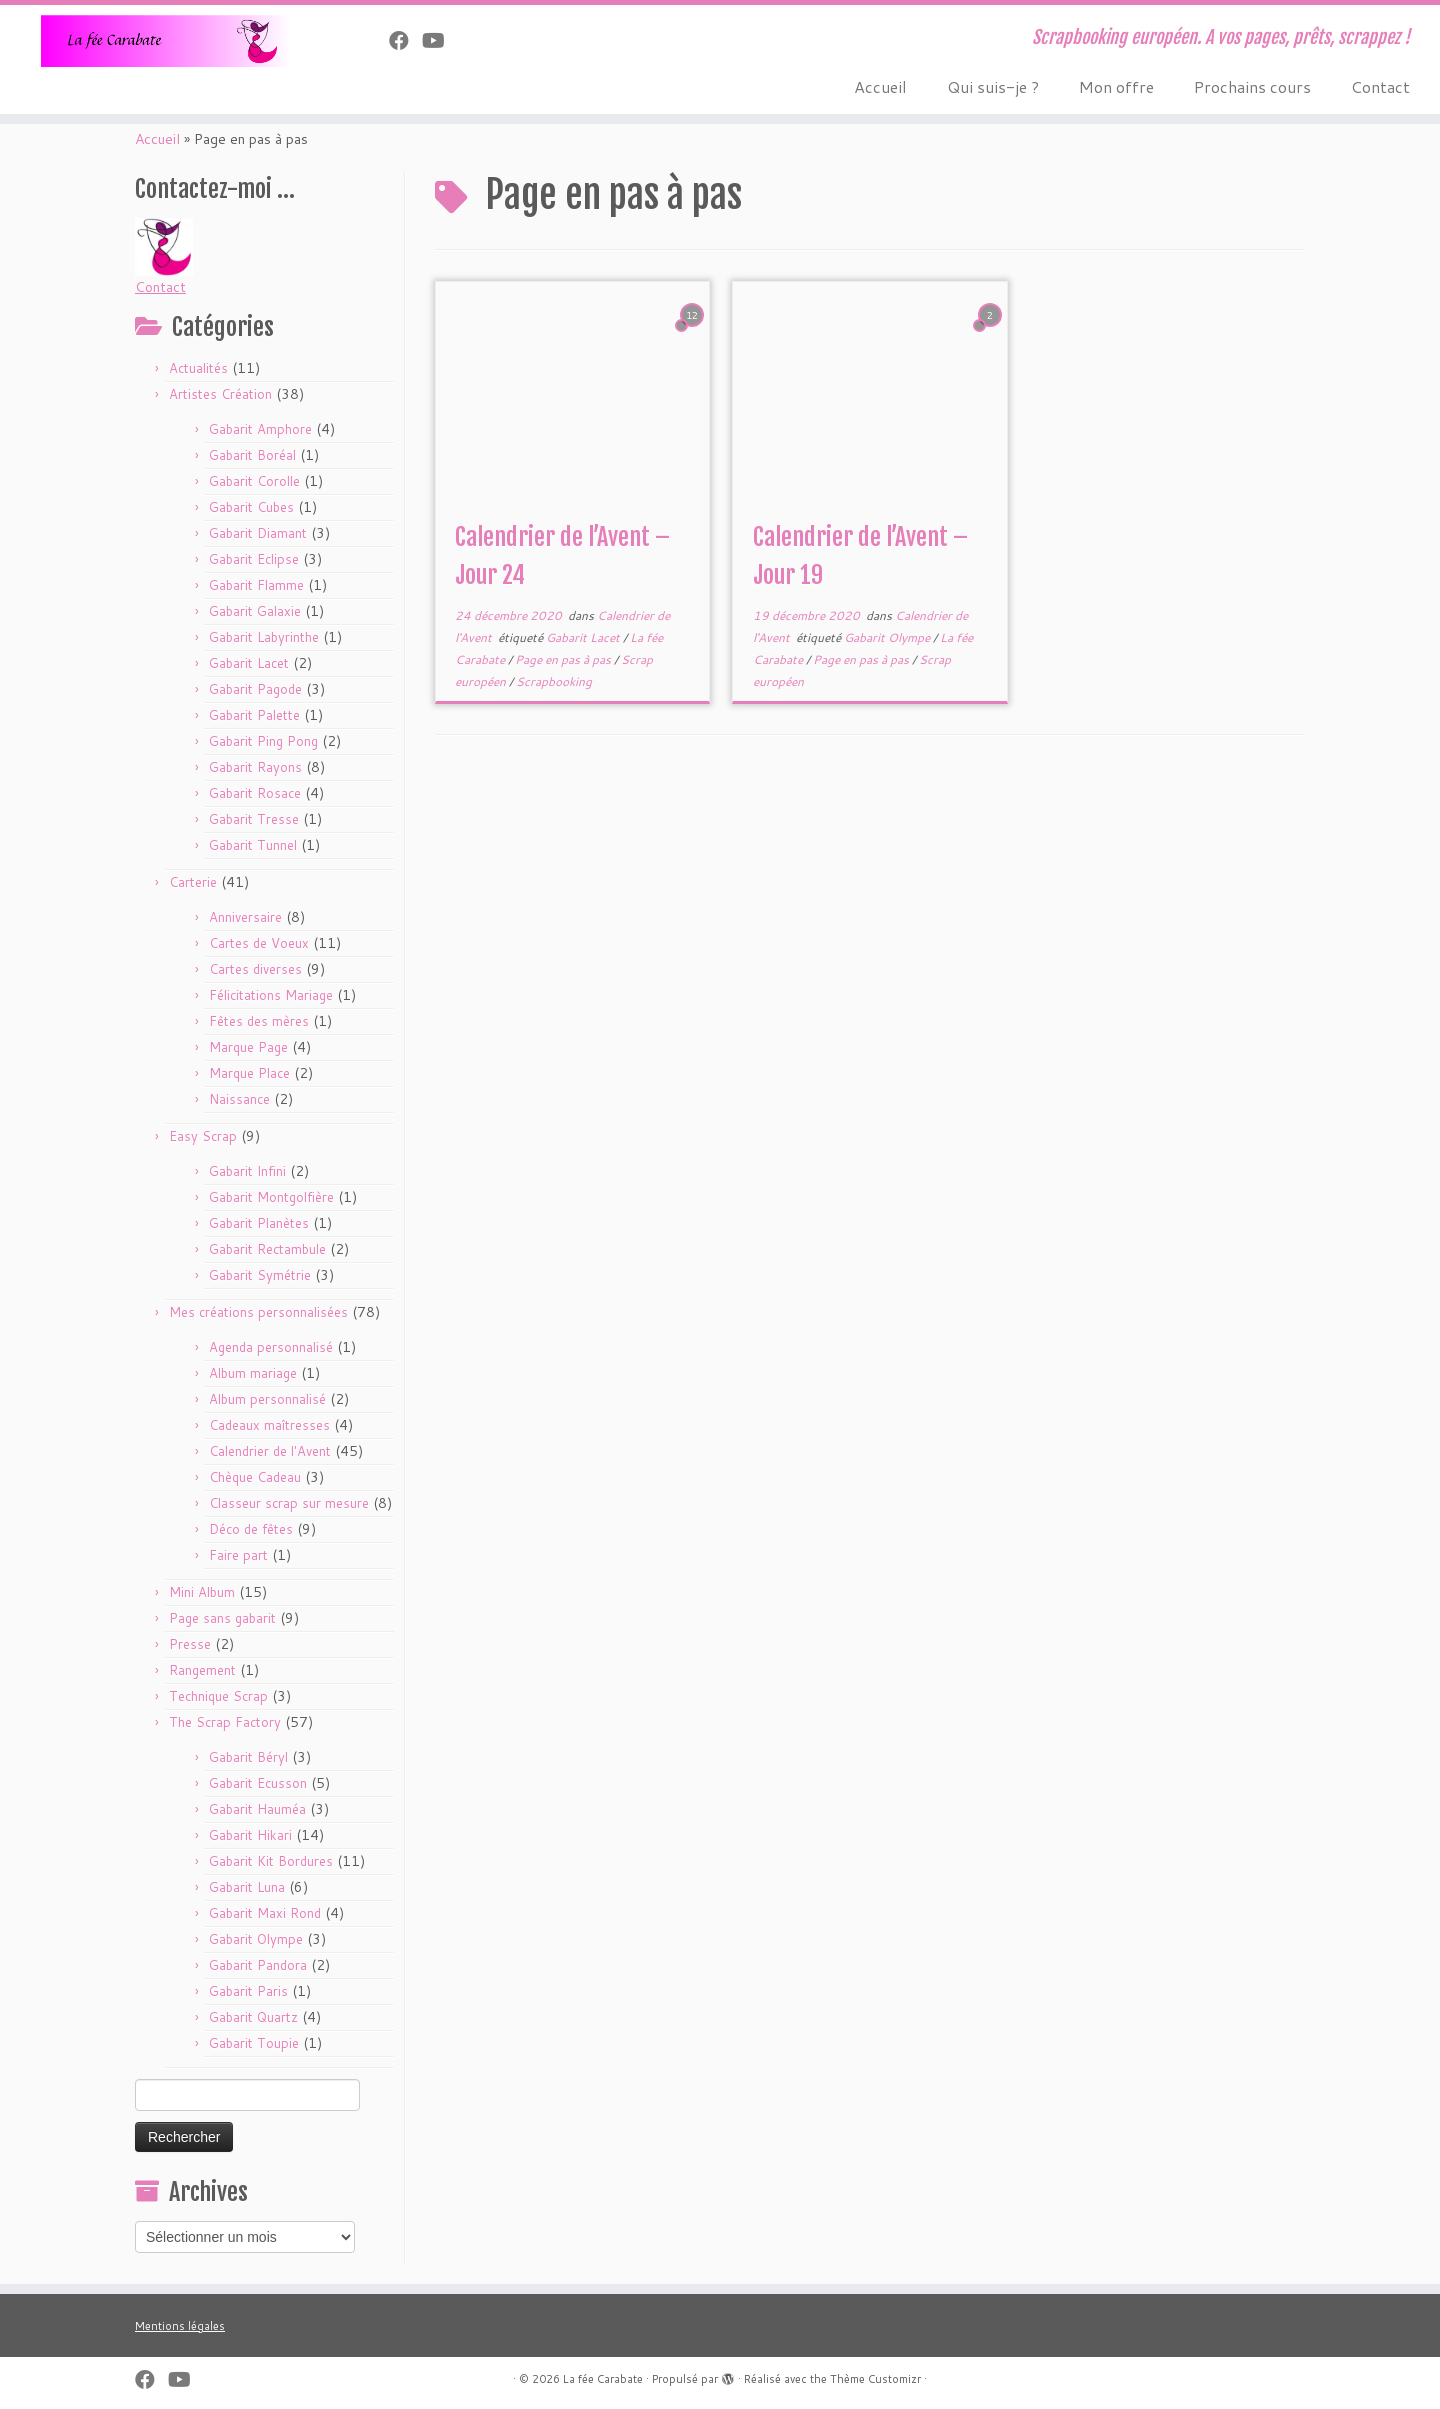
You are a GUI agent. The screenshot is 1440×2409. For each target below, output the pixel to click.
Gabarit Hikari (250, 1835)
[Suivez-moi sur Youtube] (440, 40)
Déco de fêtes (251, 1529)
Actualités (198, 368)
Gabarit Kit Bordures (271, 1861)
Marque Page (248, 1047)
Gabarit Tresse (254, 819)
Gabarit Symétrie (260, 1275)
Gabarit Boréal (252, 455)
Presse (190, 1644)
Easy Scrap (203, 1136)
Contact (1380, 86)
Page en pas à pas (564, 659)
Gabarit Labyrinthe (264, 637)
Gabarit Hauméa (257, 1809)
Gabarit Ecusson (258, 1783)
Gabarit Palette (254, 715)
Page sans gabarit (222, 1618)
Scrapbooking (554, 681)
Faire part (238, 1555)
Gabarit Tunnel (253, 845)
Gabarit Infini (247, 1171)
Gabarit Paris (248, 1991)
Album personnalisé (267, 1399)
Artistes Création (220, 394)
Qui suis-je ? (993, 86)
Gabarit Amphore (260, 429)
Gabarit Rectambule (267, 1249)
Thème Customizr (875, 2379)
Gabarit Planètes (259, 1223)
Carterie (193, 882)
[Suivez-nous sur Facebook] (405, 40)
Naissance (239, 1099)
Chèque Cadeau (255, 1477)
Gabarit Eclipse (254, 559)
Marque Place (249, 1073)
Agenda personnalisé (271, 1347)
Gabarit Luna (247, 1887)
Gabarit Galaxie (255, 611)
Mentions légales (180, 2326)
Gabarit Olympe (256, 1939)
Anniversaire (245, 917)
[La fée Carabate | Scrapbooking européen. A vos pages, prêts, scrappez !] (166, 41)
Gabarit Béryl (248, 1757)
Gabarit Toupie (254, 2043)
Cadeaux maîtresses (269, 1425)
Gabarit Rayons (255, 767)
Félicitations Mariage (271, 995)
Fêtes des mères (259, 1021)
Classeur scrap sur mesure (289, 1503)
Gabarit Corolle (254, 481)
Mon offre (1116, 86)
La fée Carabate (603, 2379)
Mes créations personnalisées (258, 1312)
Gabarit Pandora (258, 1965)
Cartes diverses (255, 969)
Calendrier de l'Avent (270, 1451)
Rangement (202, 1670)
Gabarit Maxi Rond (265, 1913)
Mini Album (202, 1592)
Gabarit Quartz (253, 2017)
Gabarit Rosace (255, 793)
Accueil (880, 86)
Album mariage (253, 1373)
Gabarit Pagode (255, 689)
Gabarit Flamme (256, 585)
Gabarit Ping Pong (263, 741)
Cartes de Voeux (259, 943)
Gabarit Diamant (258, 533)
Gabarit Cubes (251, 507)
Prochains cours (1252, 86)
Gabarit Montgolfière (271, 1197)
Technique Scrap (218, 1696)
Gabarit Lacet (249, 663)
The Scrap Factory (225, 1722)
